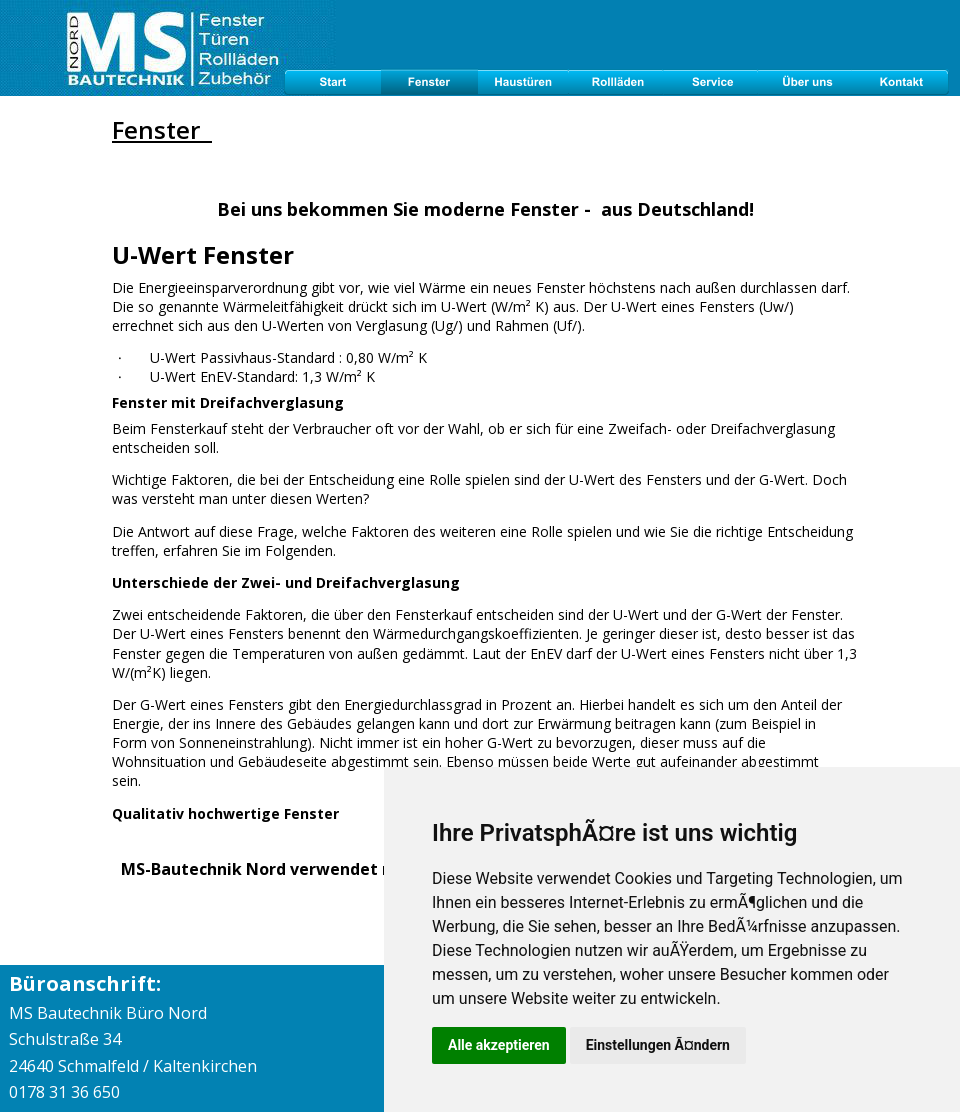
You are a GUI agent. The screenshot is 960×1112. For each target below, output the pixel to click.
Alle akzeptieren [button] (499, 1045)
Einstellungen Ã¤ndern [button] (658, 1045)
